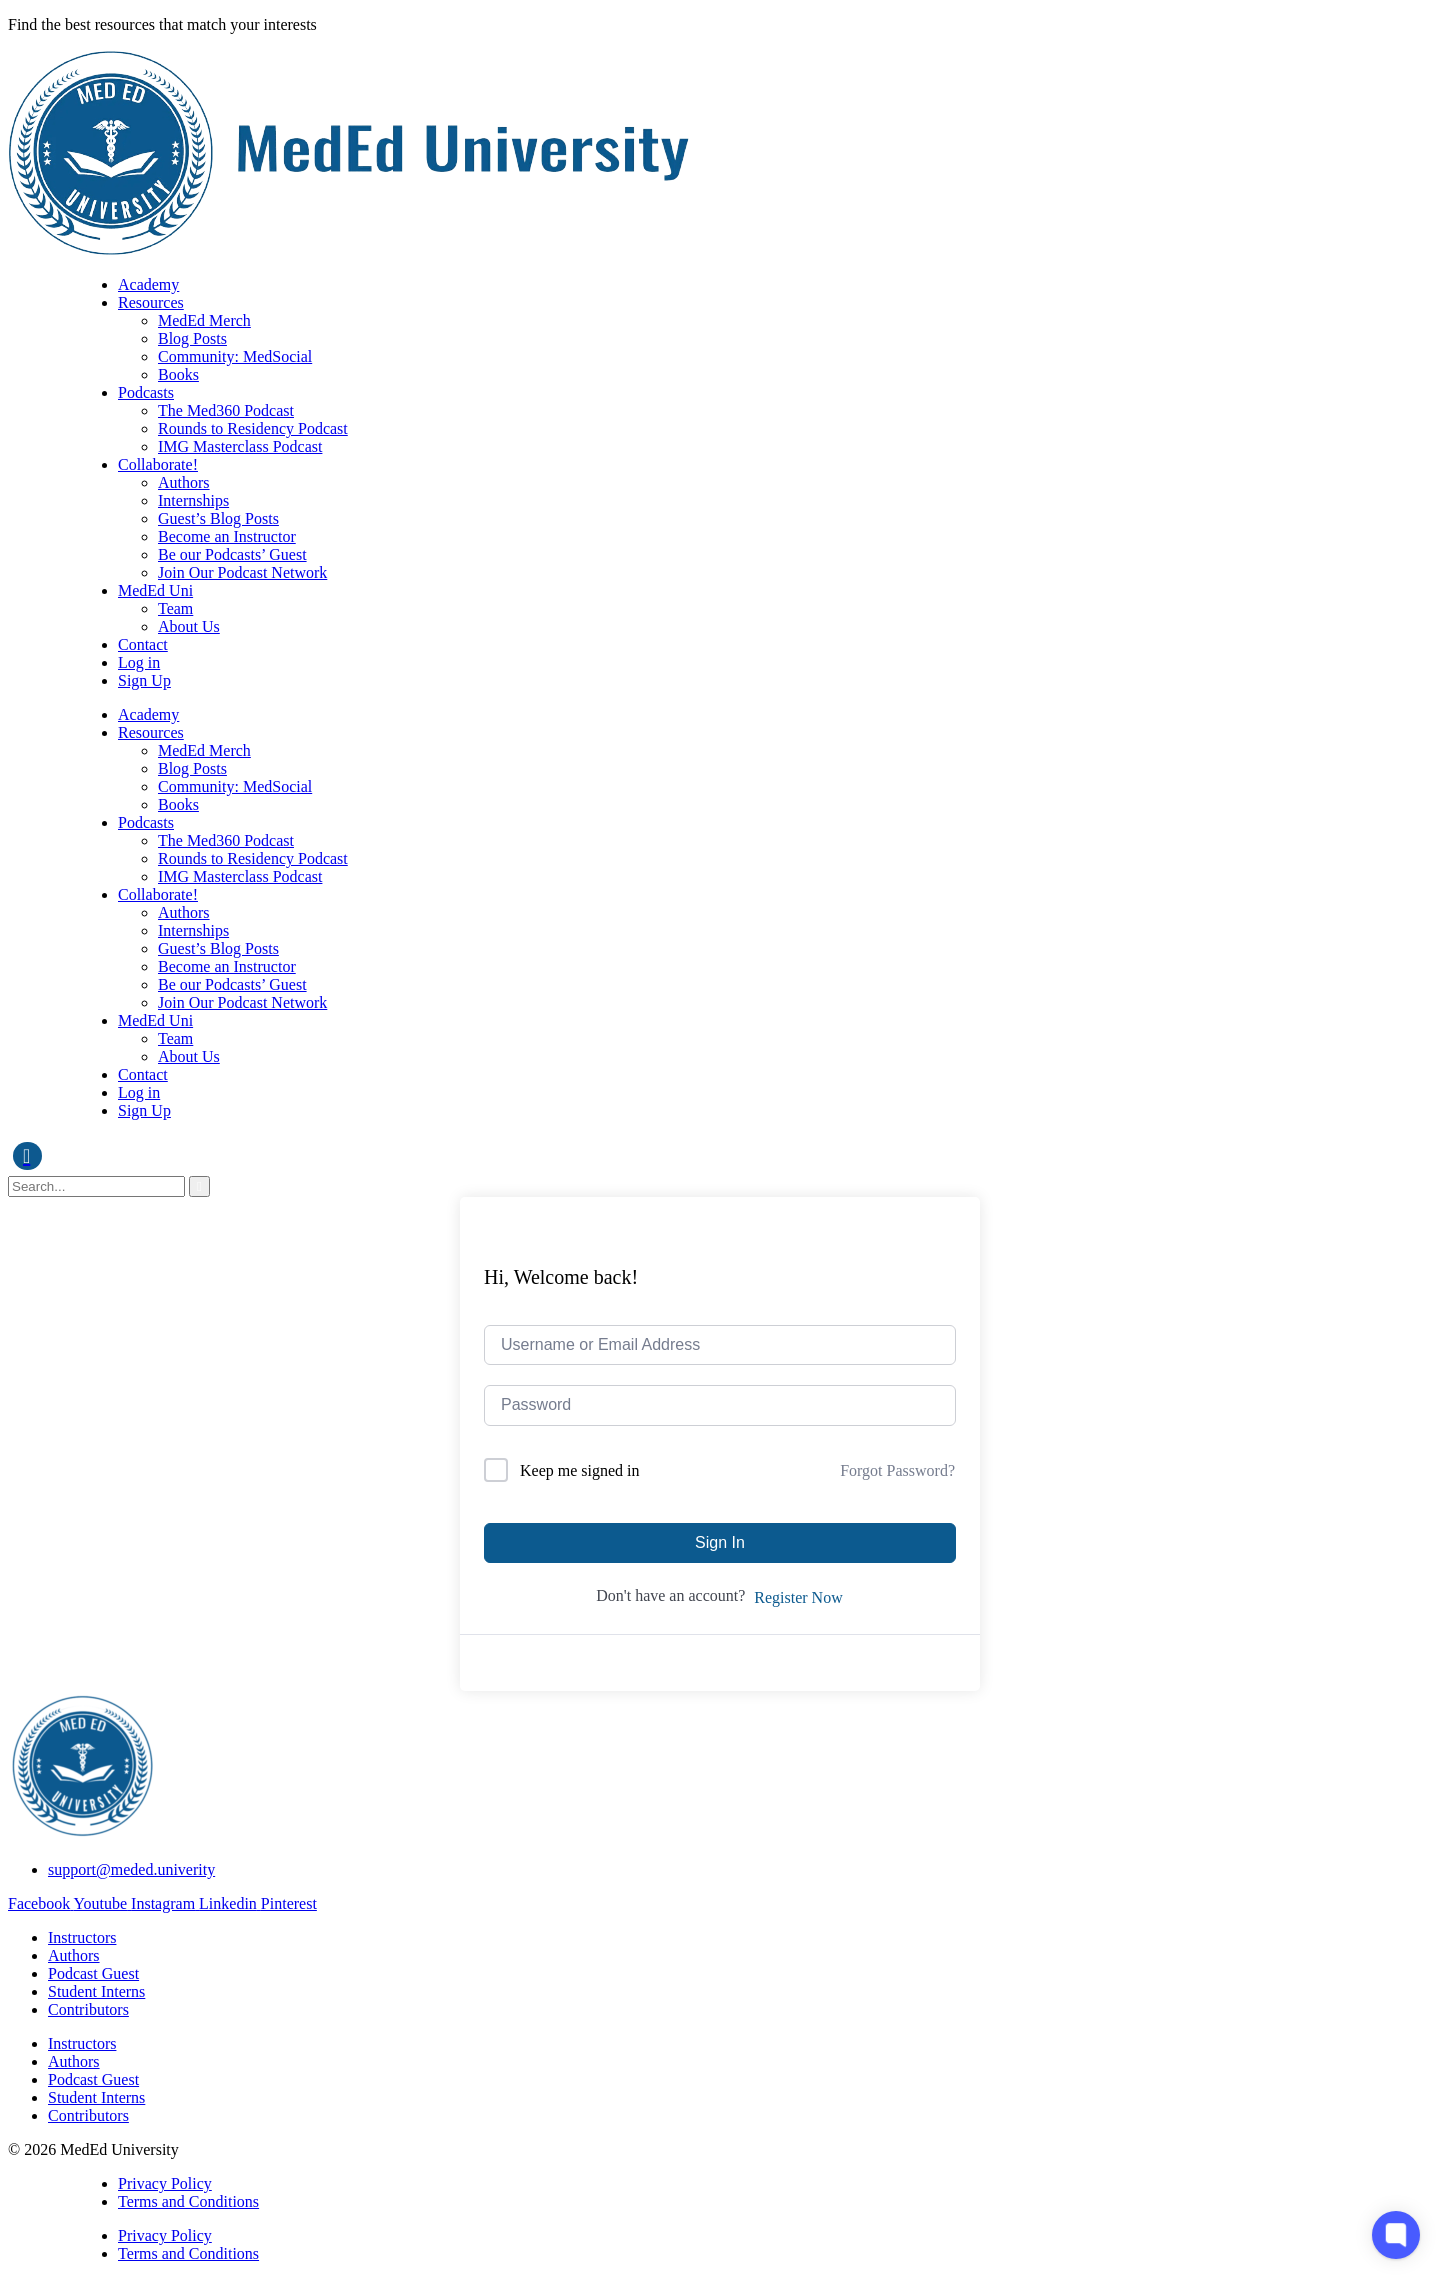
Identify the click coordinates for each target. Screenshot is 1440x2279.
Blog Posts (192, 338)
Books (178, 374)
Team (175, 608)
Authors (184, 482)
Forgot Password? (897, 1470)
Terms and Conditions (188, 2201)
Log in (139, 662)
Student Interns (96, 1991)
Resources (151, 302)
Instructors (82, 1937)
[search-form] (96, 1186)
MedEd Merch (204, 320)
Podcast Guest (93, 1973)
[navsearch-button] (27, 1156)
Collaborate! (158, 464)
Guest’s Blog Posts (218, 518)
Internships (193, 500)
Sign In (720, 1542)
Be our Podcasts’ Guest (232, 554)
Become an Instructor (227, 536)
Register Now (798, 1597)
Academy (148, 284)
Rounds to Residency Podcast (253, 428)
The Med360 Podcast (226, 410)
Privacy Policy (165, 2183)
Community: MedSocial (235, 356)
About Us (189, 626)
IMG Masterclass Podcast (240, 446)
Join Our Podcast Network (242, 572)
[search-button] (199, 1186)
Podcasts (146, 392)
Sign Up (144, 680)
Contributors (88, 2009)
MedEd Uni (155, 590)
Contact (143, 644)
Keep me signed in (580, 1470)
